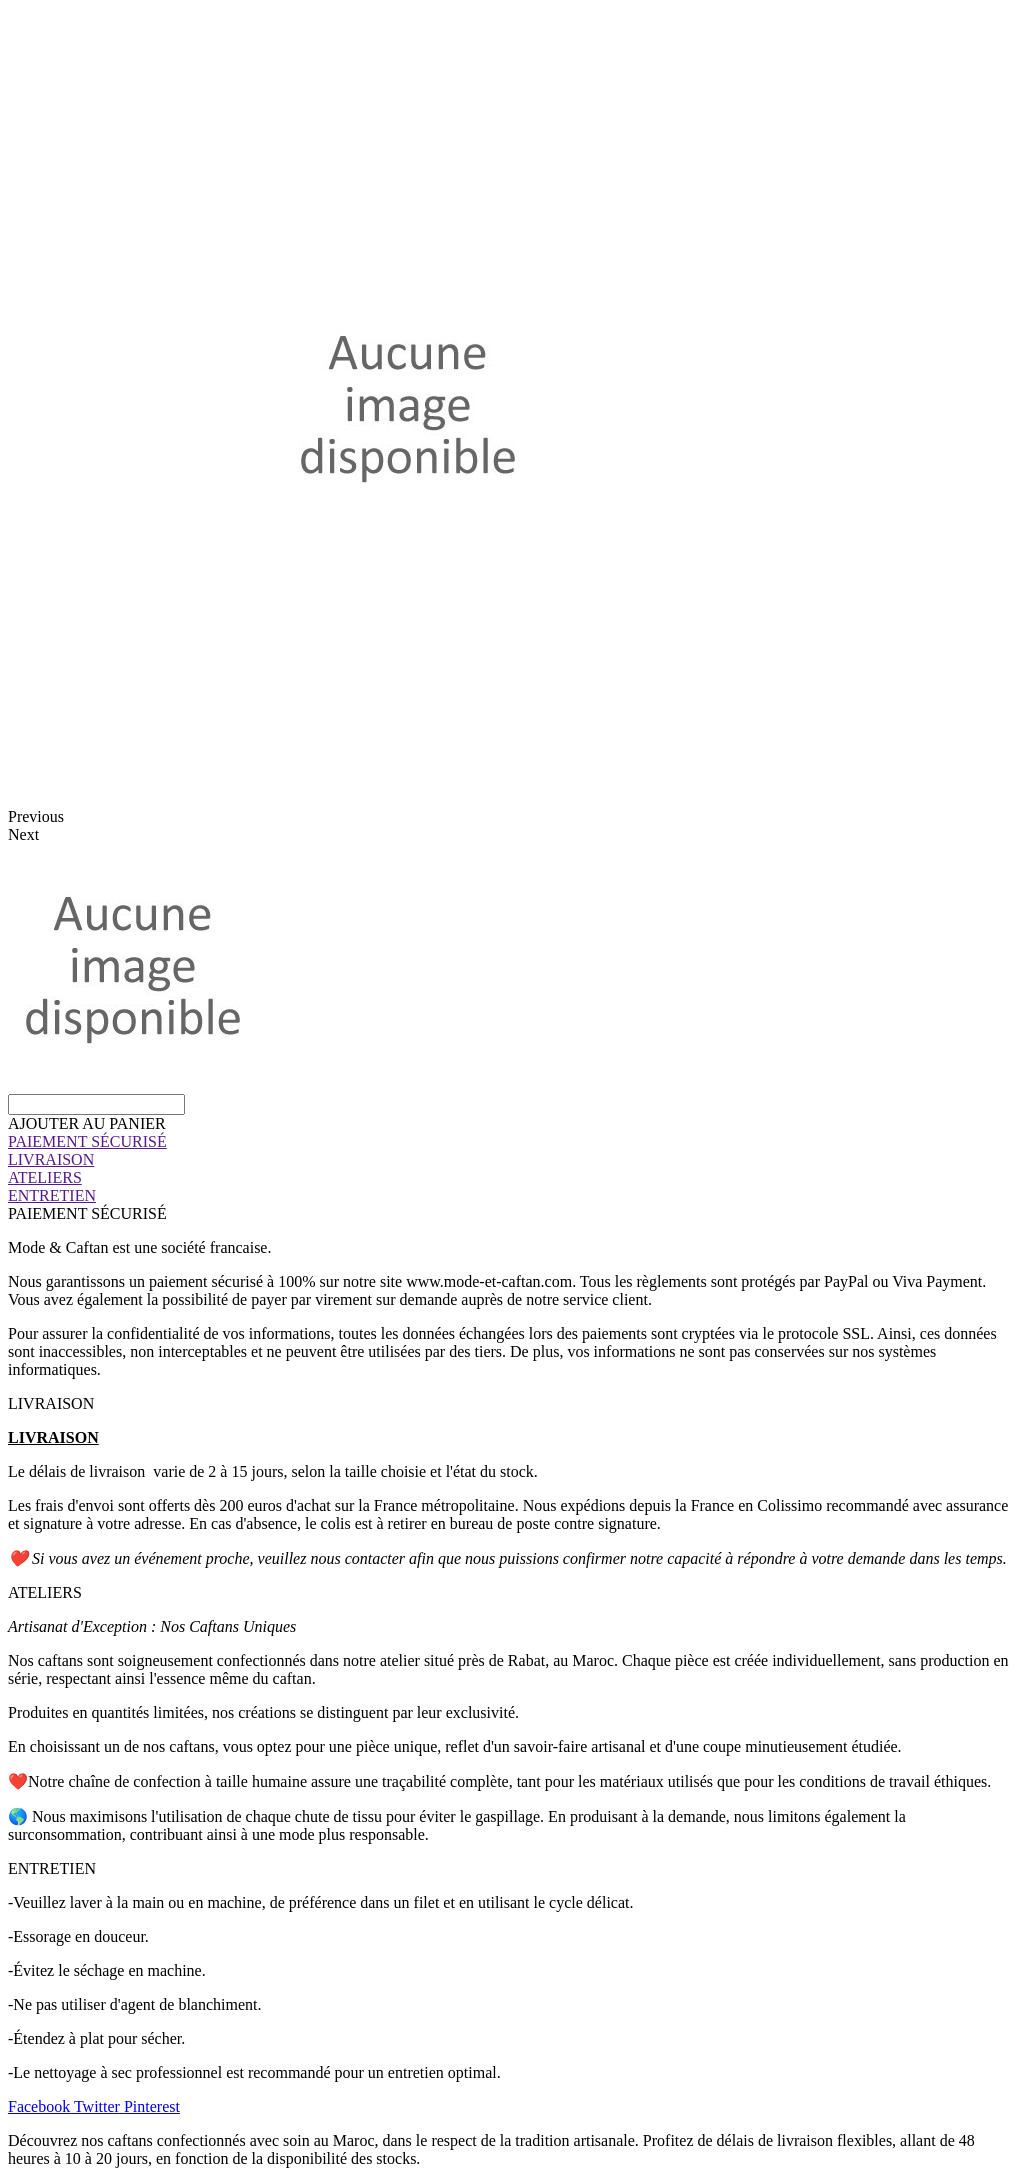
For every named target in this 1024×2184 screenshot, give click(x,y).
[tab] (512, 1142)
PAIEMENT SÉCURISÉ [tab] (87, 1213)
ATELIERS (45, 1177)
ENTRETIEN (52, 1195)
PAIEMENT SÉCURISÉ (87, 1141)
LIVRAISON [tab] (51, 1403)
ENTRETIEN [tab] (52, 1868)
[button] (87, 1123)
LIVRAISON (51, 1159)
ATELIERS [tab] (45, 1592)
